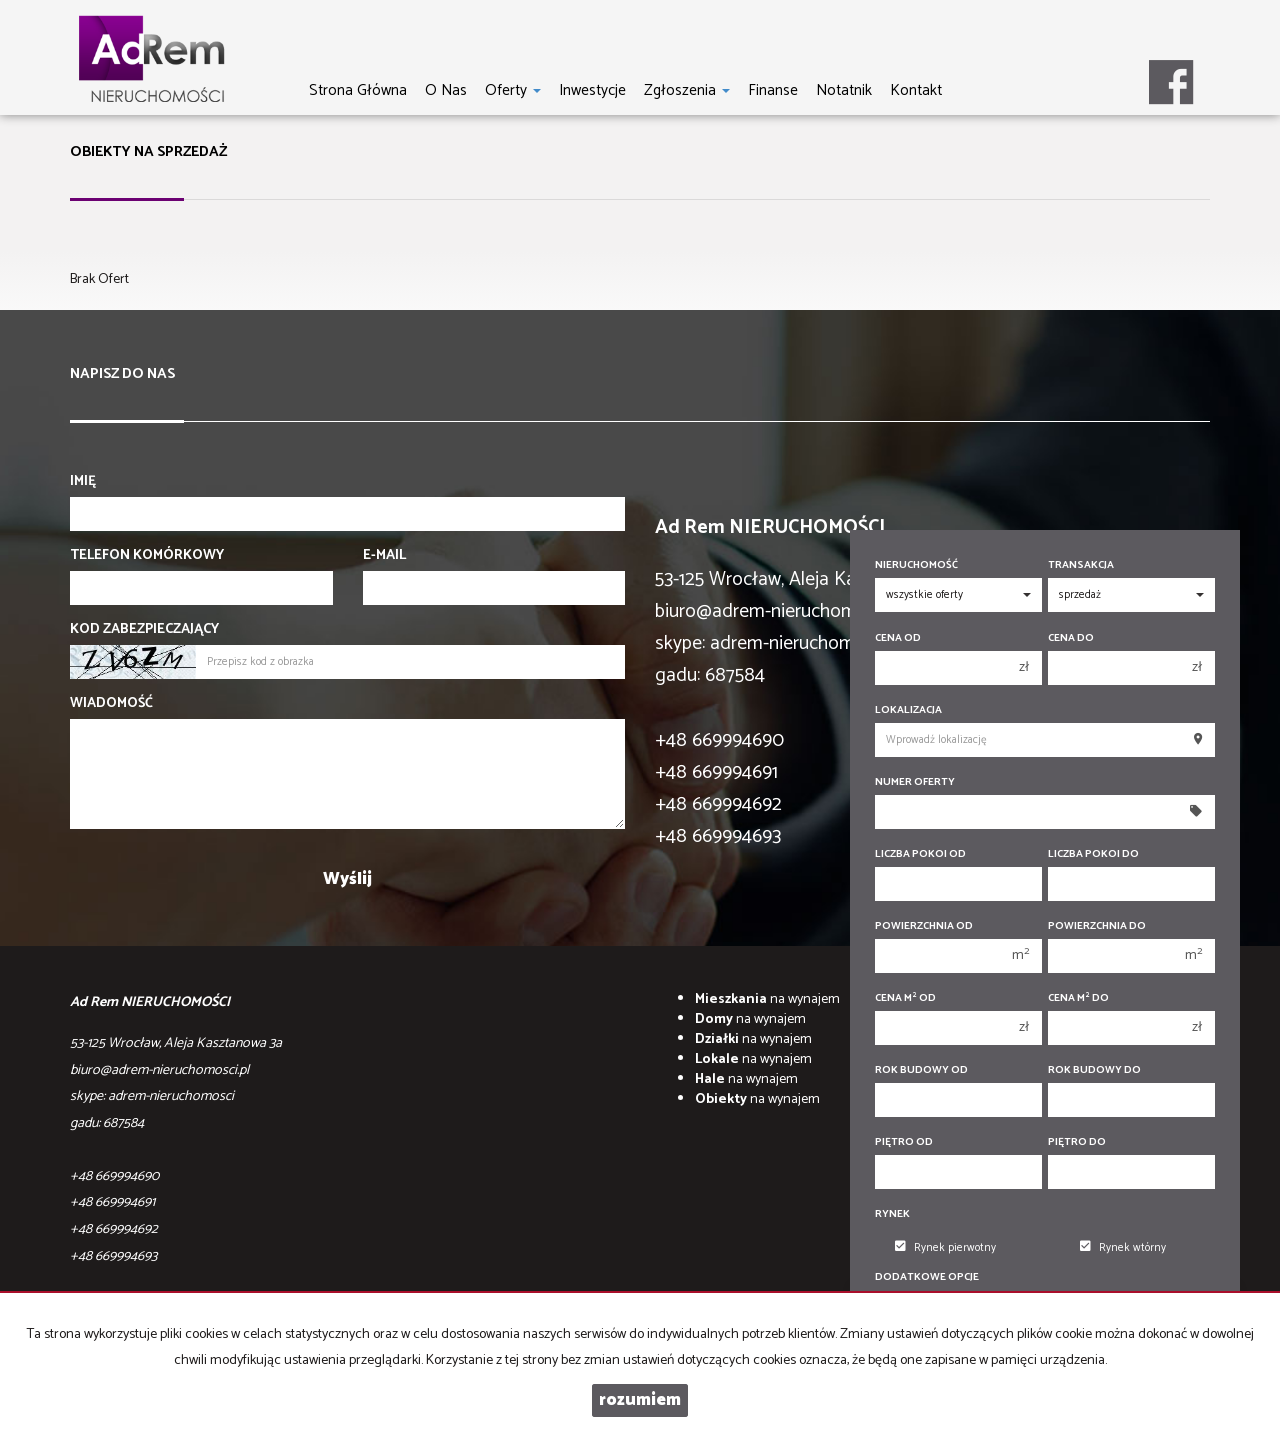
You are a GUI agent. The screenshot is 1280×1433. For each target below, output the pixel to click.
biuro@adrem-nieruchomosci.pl (781, 611)
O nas (446, 90)
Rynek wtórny (1123, 1248)
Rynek (892, 1214)
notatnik (844, 90)
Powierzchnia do (1097, 926)
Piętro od (904, 1142)
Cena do (1071, 638)
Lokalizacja (908, 710)
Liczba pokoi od (920, 854)
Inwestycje (592, 90)
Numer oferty (915, 782)
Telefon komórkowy (147, 556)
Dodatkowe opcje (927, 1277)
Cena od (898, 638)
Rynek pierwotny (945, 1248)
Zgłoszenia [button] (687, 90)
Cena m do (1078, 998)
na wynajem (767, 999)
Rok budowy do (1094, 1070)
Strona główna (358, 90)
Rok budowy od (921, 1070)
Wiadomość (111, 704)
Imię (83, 482)
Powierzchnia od (924, 926)
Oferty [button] (513, 90)
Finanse (773, 90)
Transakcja (1081, 565)
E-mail (384, 556)
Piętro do (1077, 1142)
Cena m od (905, 998)
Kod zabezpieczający (144, 630)
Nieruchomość (916, 565)
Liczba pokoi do (1093, 854)
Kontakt (916, 90)
